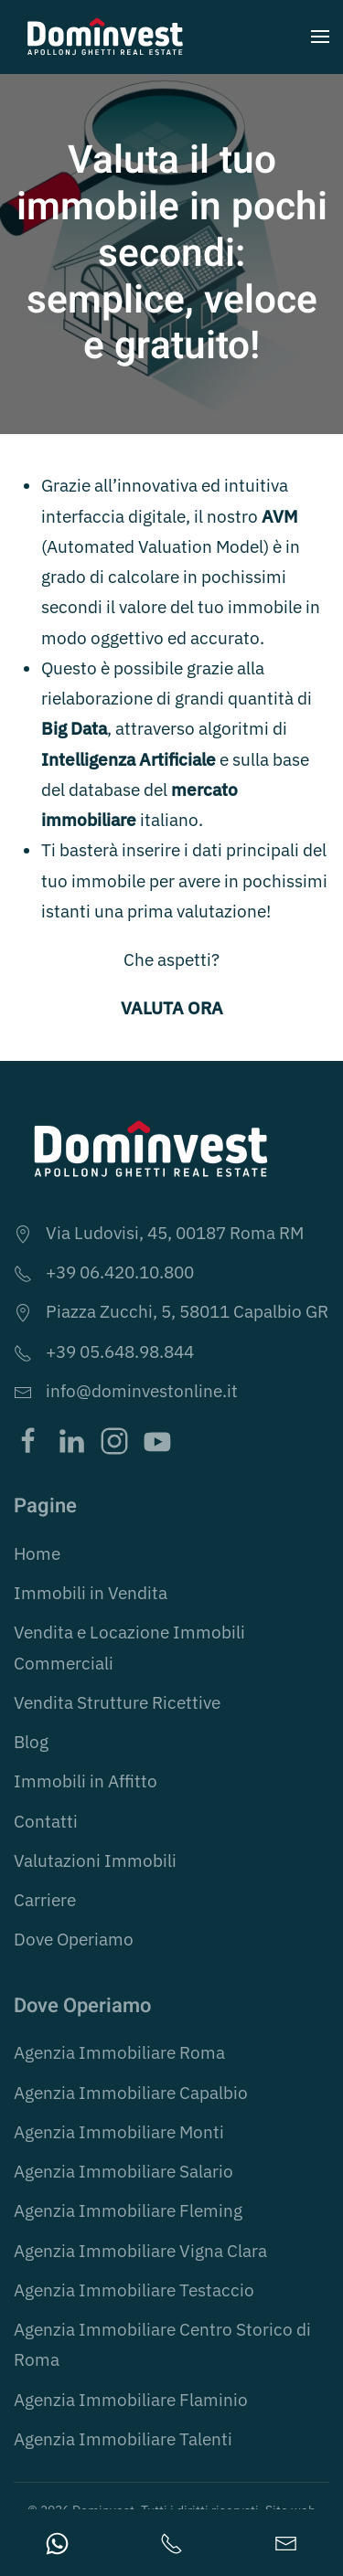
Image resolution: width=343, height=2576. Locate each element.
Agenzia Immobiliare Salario (123, 2171)
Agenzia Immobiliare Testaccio (134, 2290)
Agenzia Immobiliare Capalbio (131, 2093)
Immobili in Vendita (90, 1593)
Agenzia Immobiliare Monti (119, 2132)
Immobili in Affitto (85, 1781)
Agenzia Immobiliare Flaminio (131, 2400)
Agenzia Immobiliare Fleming (128, 2210)
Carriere (45, 1900)
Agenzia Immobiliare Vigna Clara (140, 2251)
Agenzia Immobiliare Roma (119, 2052)
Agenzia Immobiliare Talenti (123, 2439)
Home (37, 1553)
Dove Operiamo (74, 1939)
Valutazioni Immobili (95, 1860)
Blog (31, 1742)
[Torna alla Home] (105, 36)
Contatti (46, 1821)
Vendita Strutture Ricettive (117, 1702)
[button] (320, 36)
